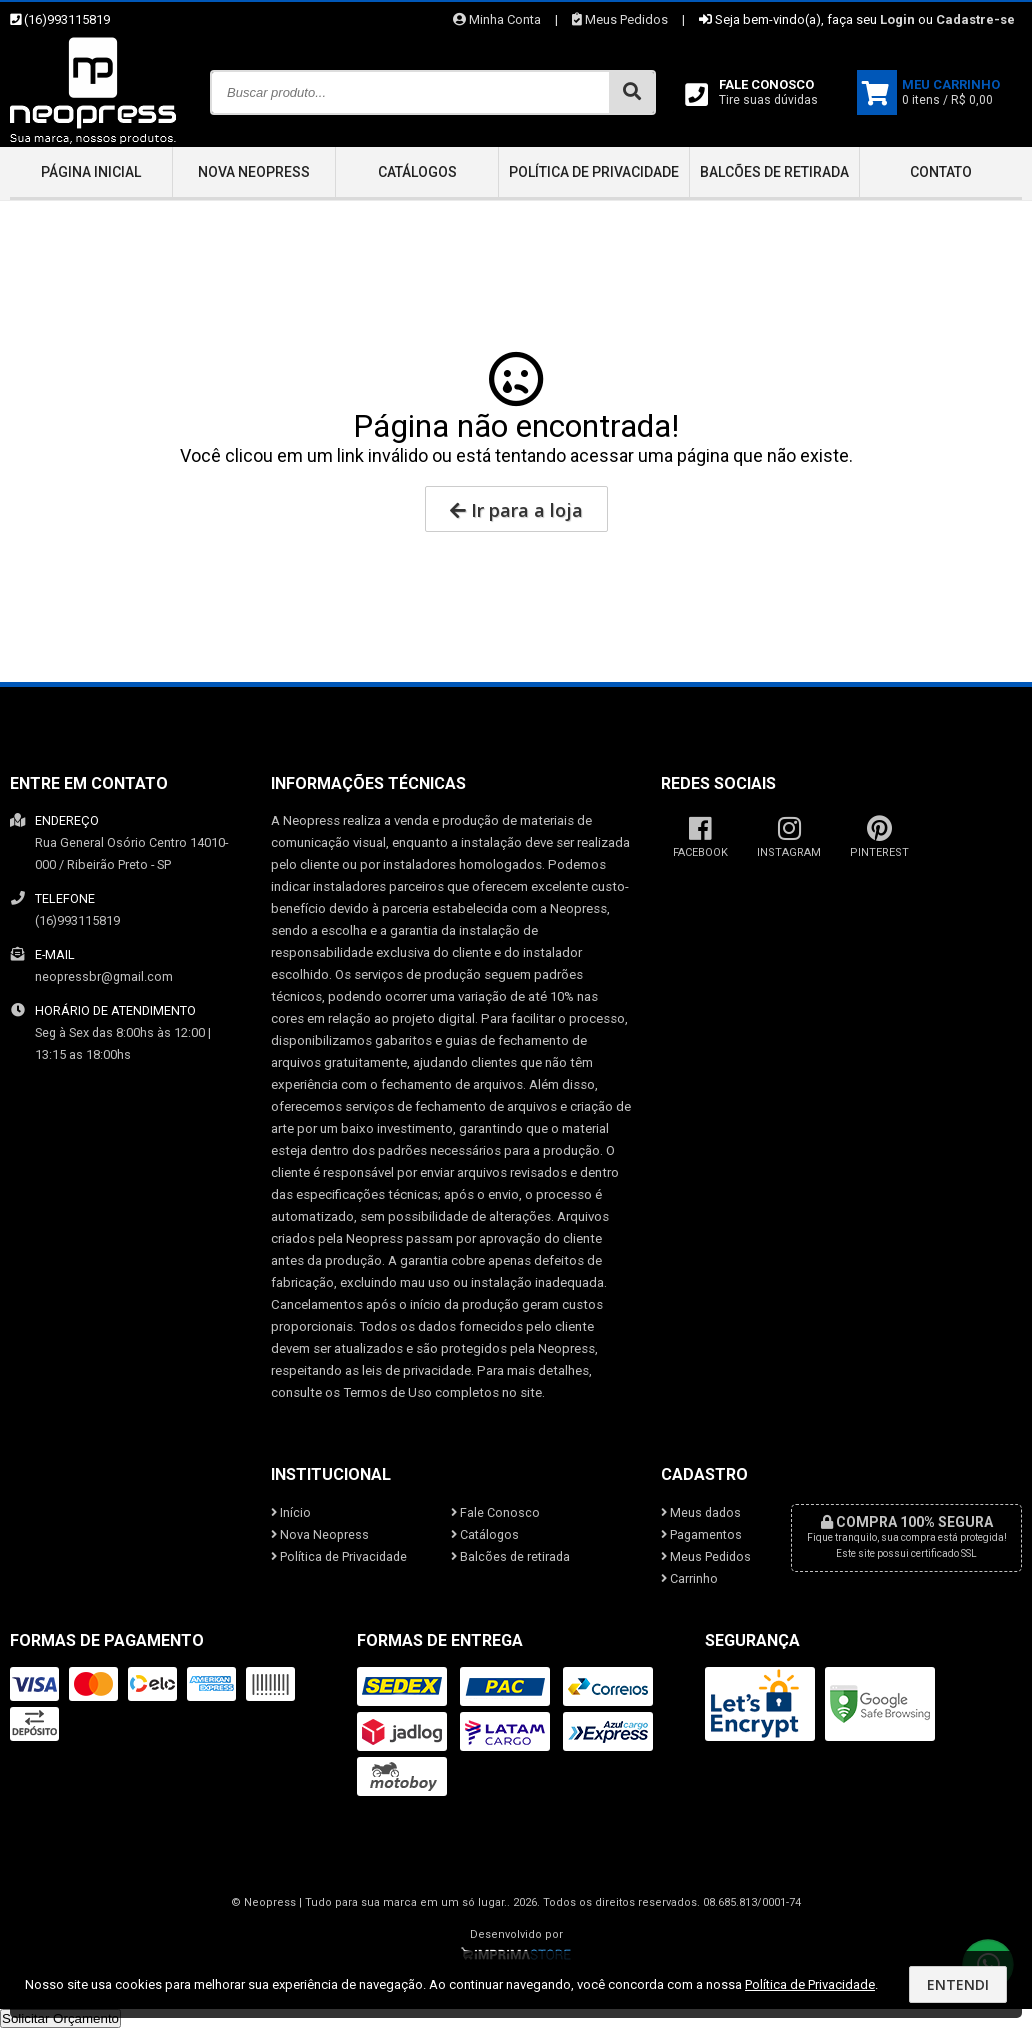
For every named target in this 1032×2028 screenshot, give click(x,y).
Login (897, 19)
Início (291, 1512)
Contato (941, 172)
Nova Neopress (254, 172)
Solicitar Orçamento (60, 2018)
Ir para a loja (516, 510)
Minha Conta (497, 19)
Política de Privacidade (594, 172)
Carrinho (689, 1578)
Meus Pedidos (620, 19)
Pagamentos (701, 1534)
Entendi (958, 1984)
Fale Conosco (495, 1512)
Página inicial (91, 172)
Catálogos (417, 172)
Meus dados (701, 1512)
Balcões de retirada (774, 172)
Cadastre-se (975, 19)
